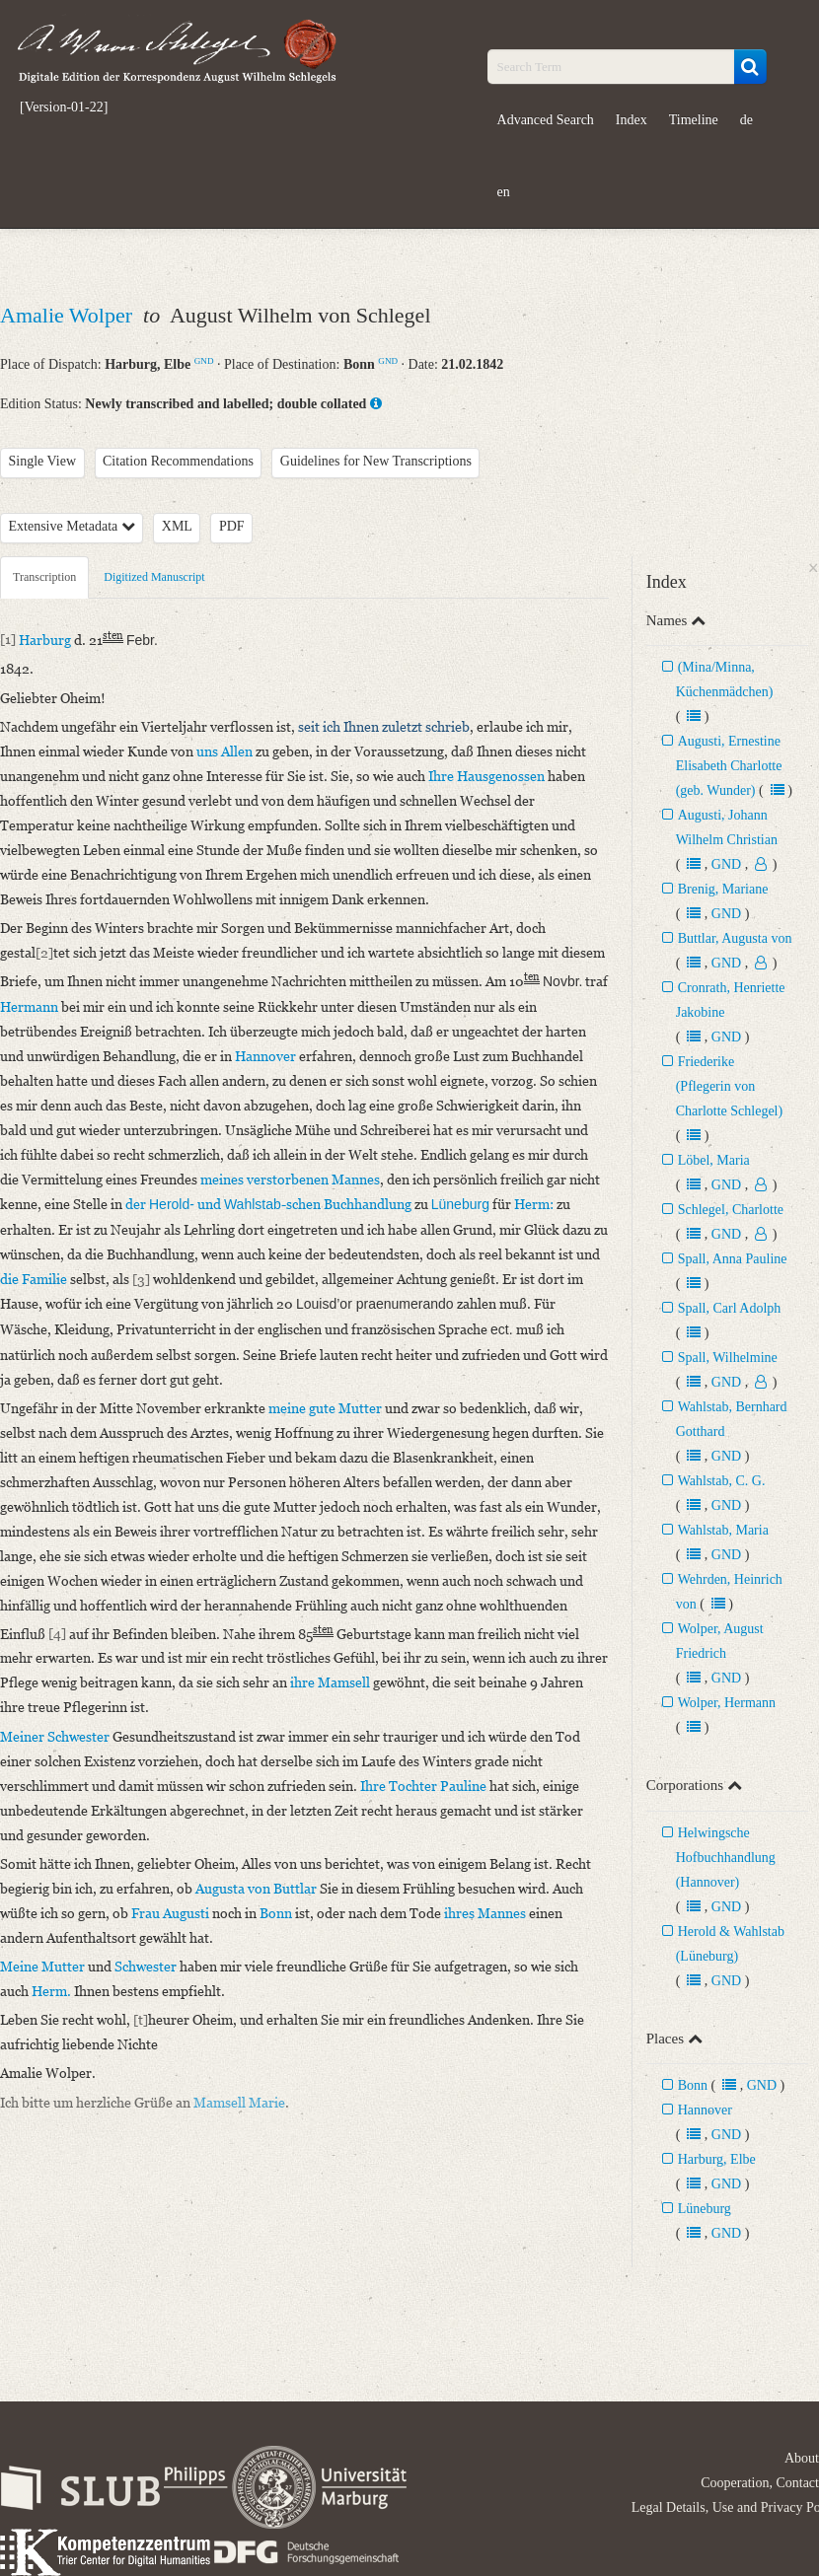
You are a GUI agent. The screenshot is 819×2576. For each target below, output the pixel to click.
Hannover (705, 2110)
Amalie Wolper (69, 315)
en (503, 191)
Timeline (693, 119)
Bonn (692, 2085)
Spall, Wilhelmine (728, 1357)
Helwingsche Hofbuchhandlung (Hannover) (726, 1857)
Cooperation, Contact (760, 2482)
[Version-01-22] (64, 107)
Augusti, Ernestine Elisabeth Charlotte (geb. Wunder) (729, 766)
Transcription (44, 577)
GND (204, 361)
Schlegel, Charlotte (730, 1209)
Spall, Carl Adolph (730, 1308)
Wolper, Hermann (727, 1702)
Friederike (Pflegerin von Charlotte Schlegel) (729, 1086)
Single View (43, 461)
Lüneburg (704, 2208)
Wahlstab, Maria (723, 1530)
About (801, 2458)
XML (177, 526)
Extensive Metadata (72, 526)
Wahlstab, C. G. (722, 1480)
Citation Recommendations (178, 461)
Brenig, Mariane (723, 889)
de (746, 119)
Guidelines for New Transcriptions (376, 461)
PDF (232, 526)
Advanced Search (545, 119)
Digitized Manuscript (154, 577)
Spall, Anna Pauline (732, 1259)
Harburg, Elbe (717, 2159)
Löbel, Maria (714, 1160)
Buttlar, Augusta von (735, 938)
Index (631, 119)
